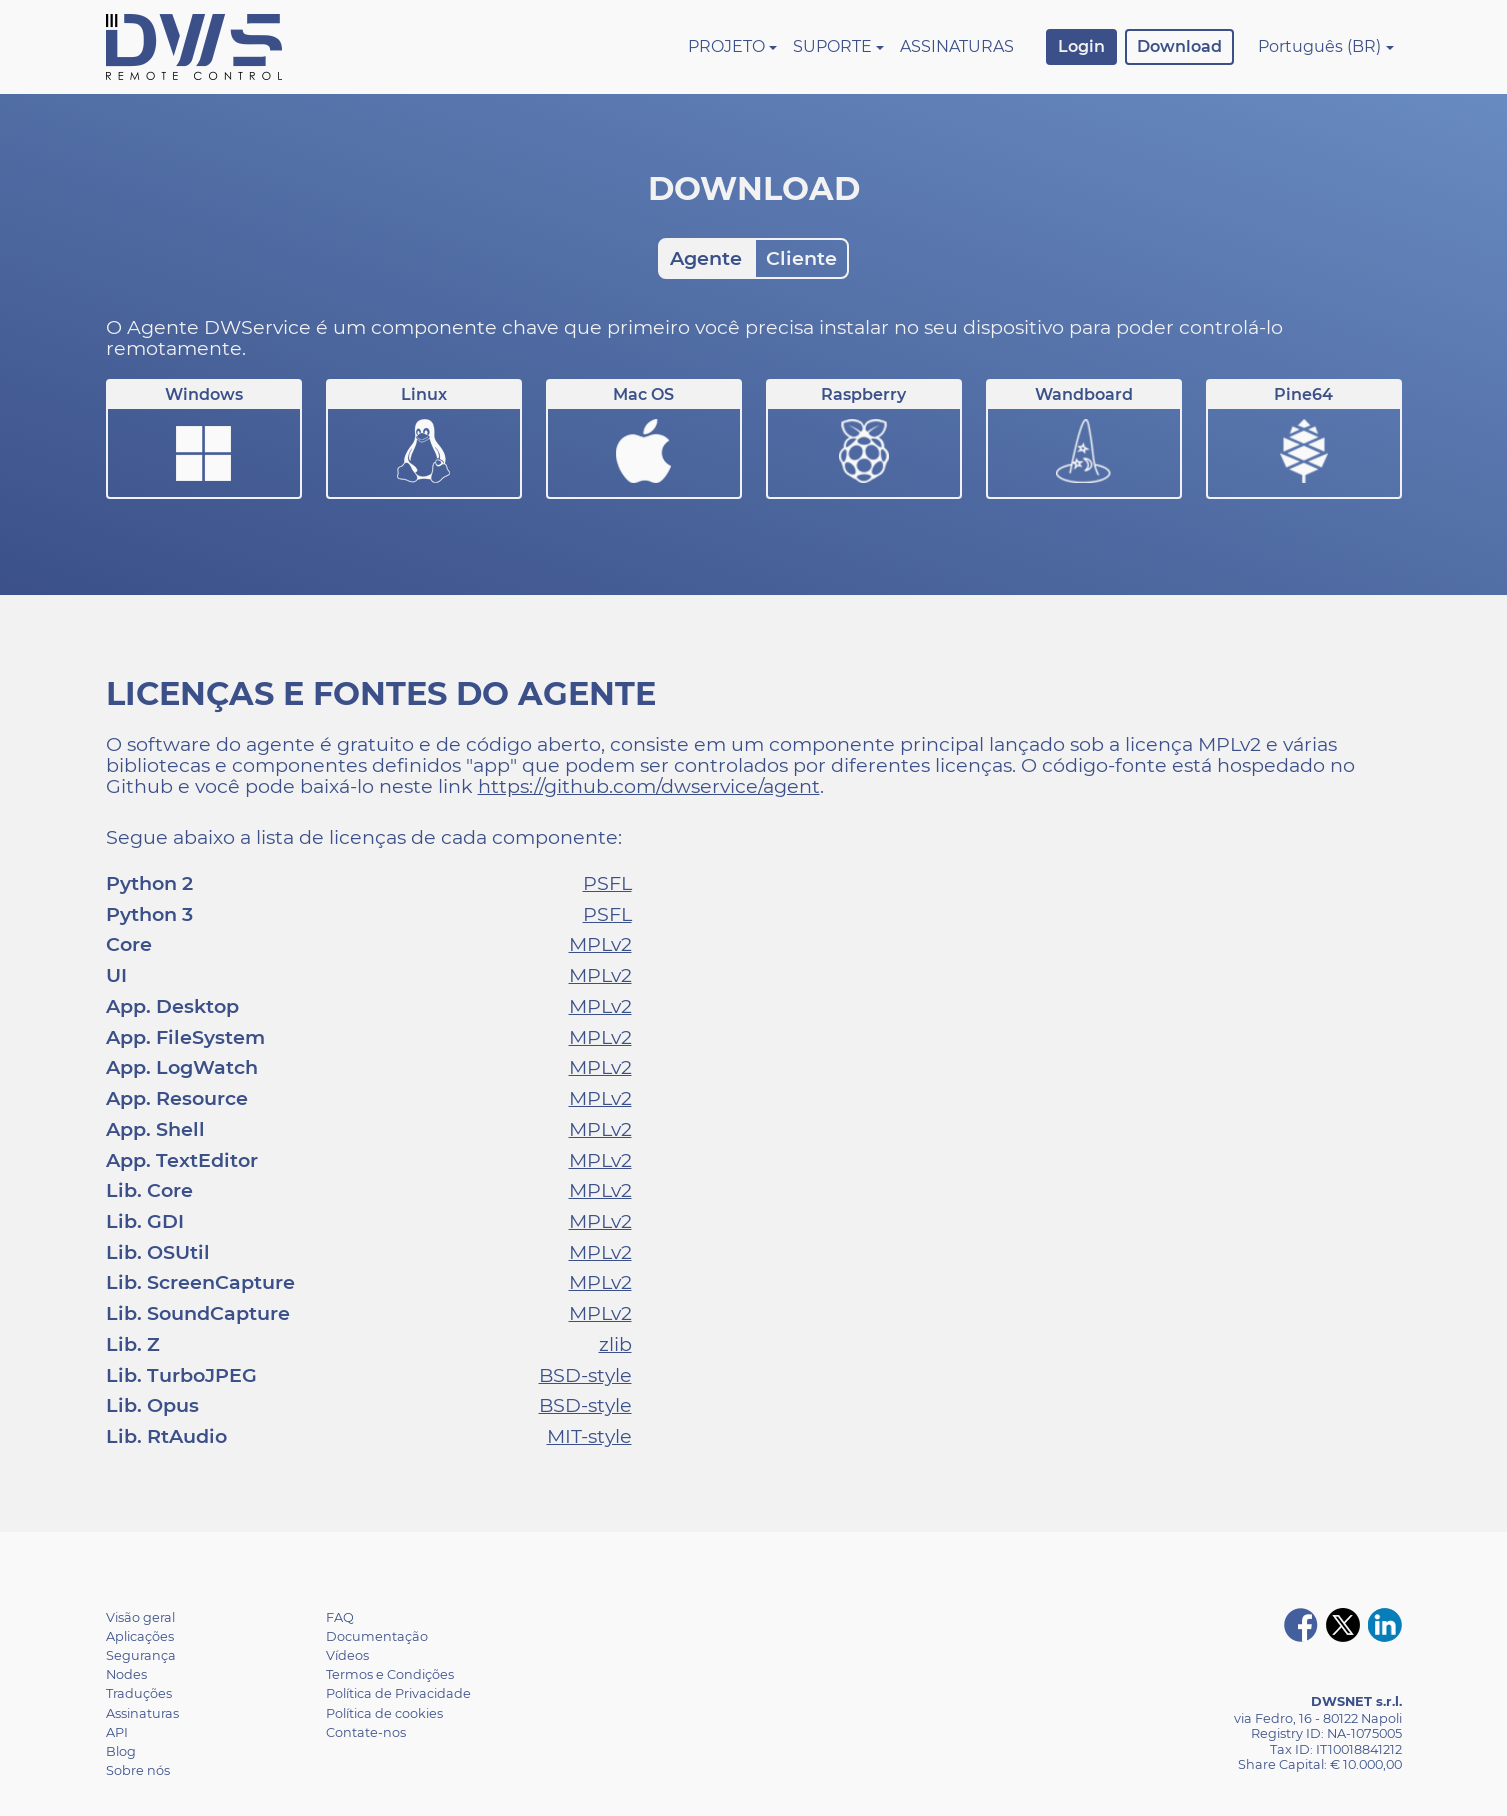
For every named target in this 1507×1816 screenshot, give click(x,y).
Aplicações (140, 1636)
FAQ (340, 1617)
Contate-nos (366, 1732)
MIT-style (589, 1436)
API (117, 1732)
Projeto (726, 46)
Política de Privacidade (398, 1693)
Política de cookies (384, 1713)
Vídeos (347, 1655)
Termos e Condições (390, 1674)
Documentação (377, 1636)
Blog (121, 1751)
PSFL (607, 883)
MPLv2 (600, 944)
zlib (615, 1344)
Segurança (141, 1655)
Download (1179, 46)
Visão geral (140, 1617)
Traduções (139, 1693)
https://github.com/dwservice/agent (649, 786)
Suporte (832, 46)
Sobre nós (138, 1770)
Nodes (126, 1674)
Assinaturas (957, 46)
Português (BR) (1319, 46)
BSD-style (585, 1375)
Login (1081, 46)
